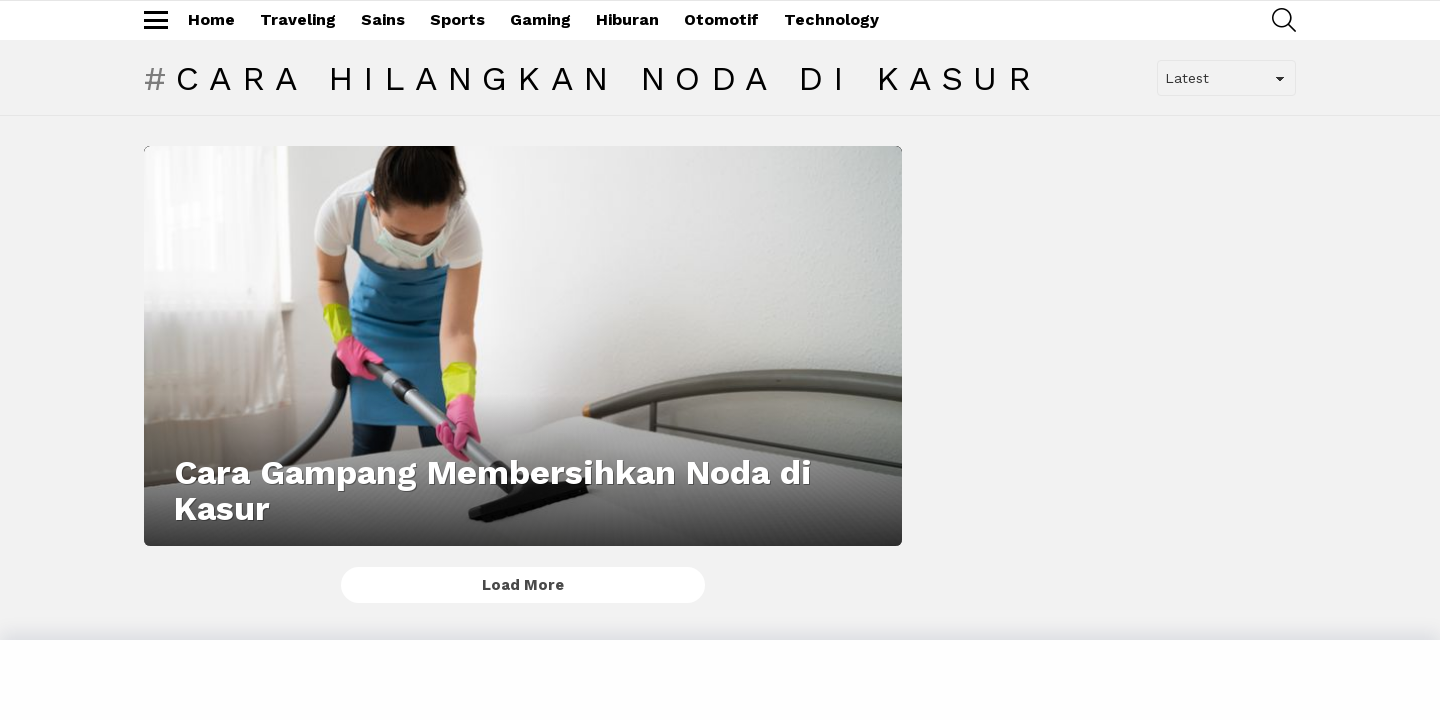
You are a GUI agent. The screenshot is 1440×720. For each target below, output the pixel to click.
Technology (831, 19)
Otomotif (721, 19)
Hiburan (627, 19)
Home (211, 19)
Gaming (540, 19)
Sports (457, 19)
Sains (383, 19)
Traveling (298, 19)
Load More (523, 585)
